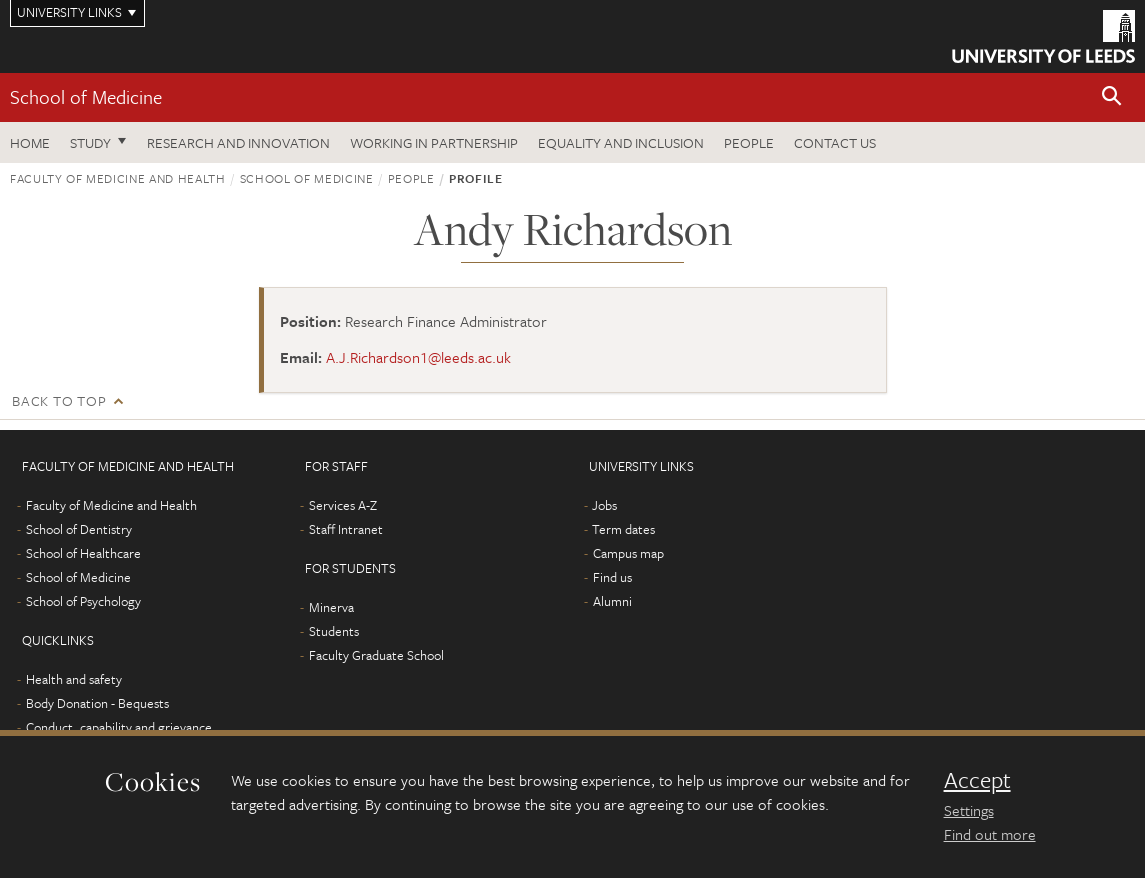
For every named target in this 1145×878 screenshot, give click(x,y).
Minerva (331, 607)
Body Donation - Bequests (97, 703)
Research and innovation (238, 142)
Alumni (612, 601)
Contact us (835, 142)
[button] (1112, 97)
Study (90, 142)
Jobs (604, 505)
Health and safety (74, 679)
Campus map (628, 553)
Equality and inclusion (621, 142)
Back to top (59, 400)
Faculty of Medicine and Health (118, 178)
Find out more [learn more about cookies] (990, 834)
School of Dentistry (79, 529)
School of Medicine (86, 96)
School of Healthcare (83, 553)
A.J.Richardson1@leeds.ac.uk (418, 357)
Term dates (623, 529)
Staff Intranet (346, 529)
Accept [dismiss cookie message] (977, 780)
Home (30, 142)
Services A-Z (343, 505)
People (749, 142)
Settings (969, 810)
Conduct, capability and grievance (119, 727)
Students (334, 631)
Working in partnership (434, 142)
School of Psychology (83, 601)
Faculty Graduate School (376, 655)
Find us (612, 577)
